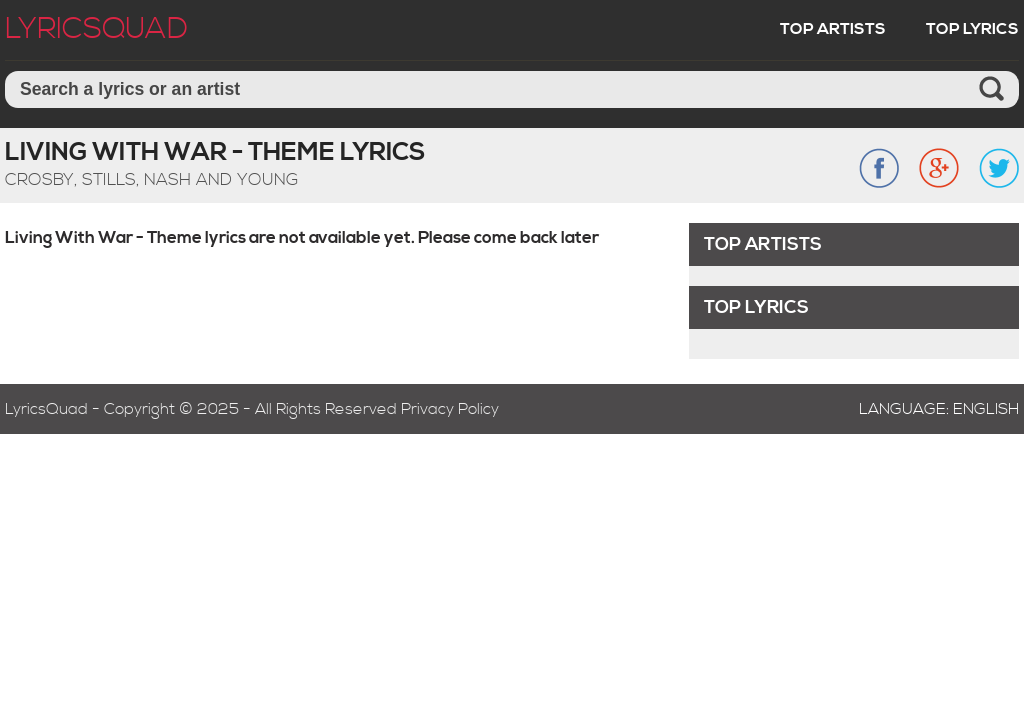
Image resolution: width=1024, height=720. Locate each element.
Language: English (939, 409)
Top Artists (833, 29)
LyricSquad (96, 29)
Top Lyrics (972, 29)
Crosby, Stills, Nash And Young (152, 180)
